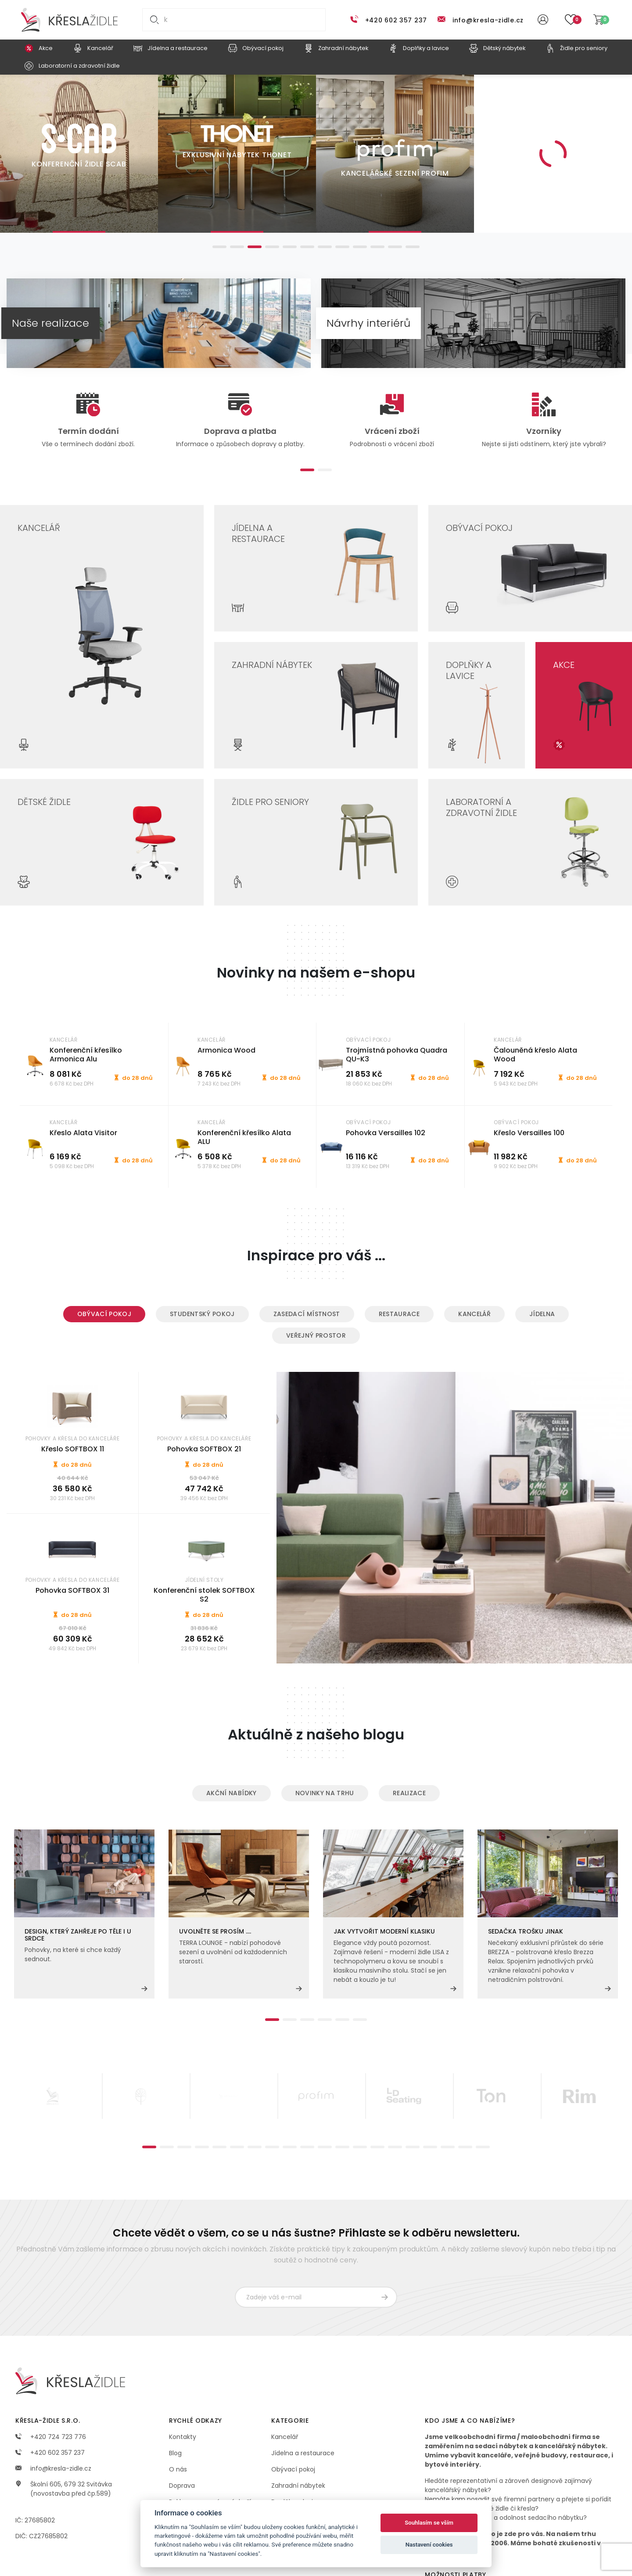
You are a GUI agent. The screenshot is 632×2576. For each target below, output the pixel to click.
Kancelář (474, 1314)
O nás (178, 2469)
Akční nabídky (231, 1793)
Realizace (409, 1793)
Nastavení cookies (429, 2544)
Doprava (182, 2485)
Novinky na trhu (324, 1793)
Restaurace (399, 1314)
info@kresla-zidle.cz (488, 20)
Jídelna (542, 1314)
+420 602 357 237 (396, 20)
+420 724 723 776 (50, 2436)
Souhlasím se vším (429, 2522)
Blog (175, 2453)
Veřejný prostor (316, 1335)
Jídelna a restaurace (302, 2453)
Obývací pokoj (104, 1314)
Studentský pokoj (202, 1314)
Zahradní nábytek (298, 2485)
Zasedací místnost (306, 1314)
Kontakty (182, 2436)
